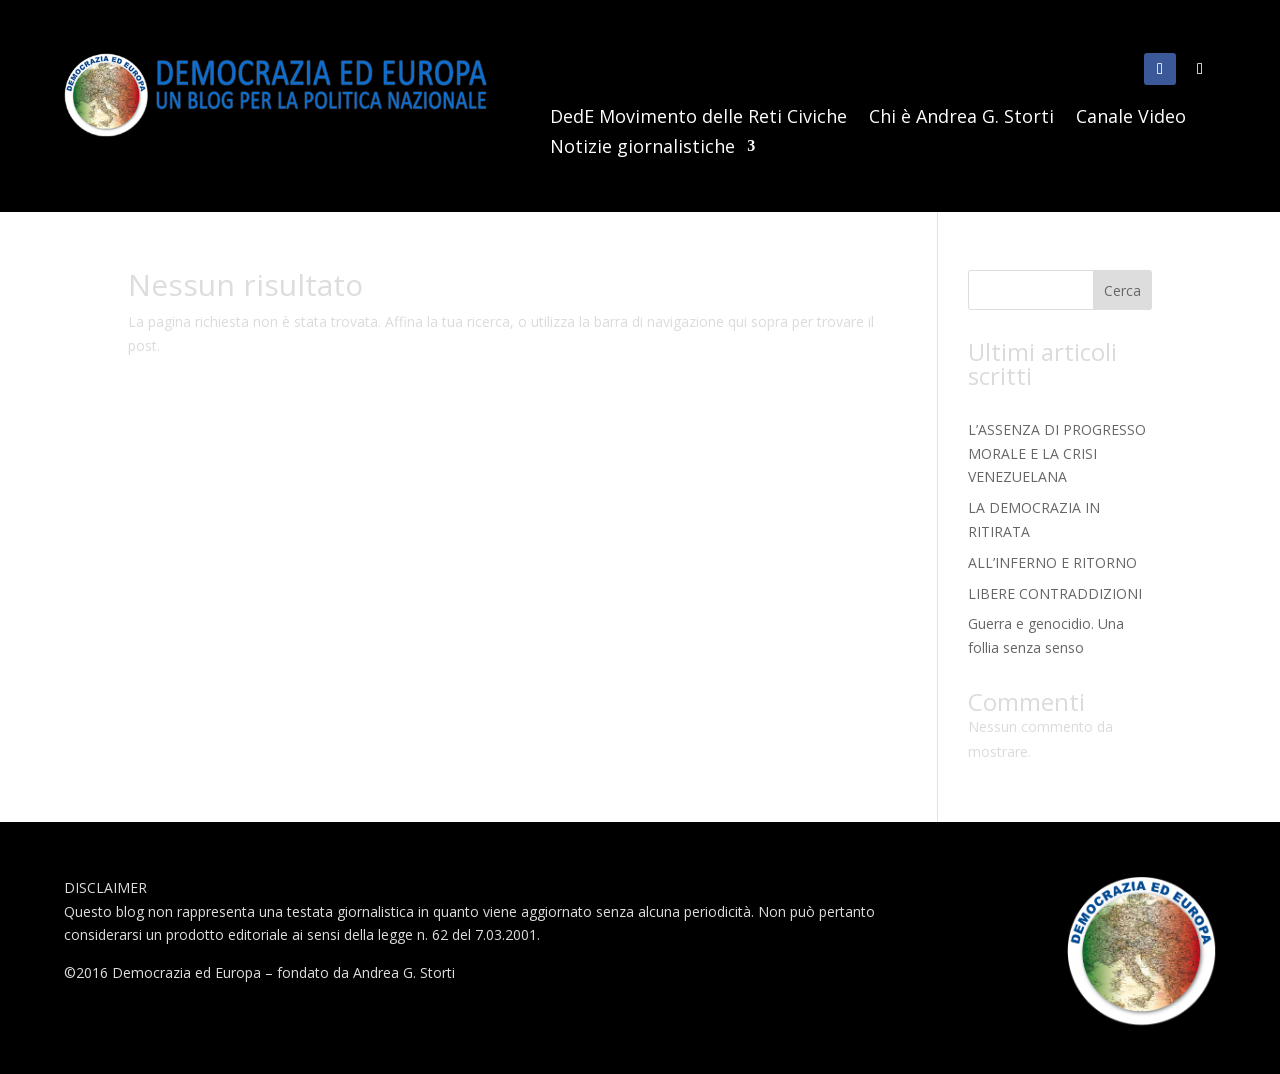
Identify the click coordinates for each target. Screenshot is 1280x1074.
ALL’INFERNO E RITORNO (1052, 562)
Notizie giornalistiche (642, 148)
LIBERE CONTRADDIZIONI (1055, 593)
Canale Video (1131, 118)
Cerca (1122, 290)
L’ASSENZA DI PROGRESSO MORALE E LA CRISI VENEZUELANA (1057, 453)
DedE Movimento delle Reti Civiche (698, 118)
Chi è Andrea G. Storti (961, 118)
